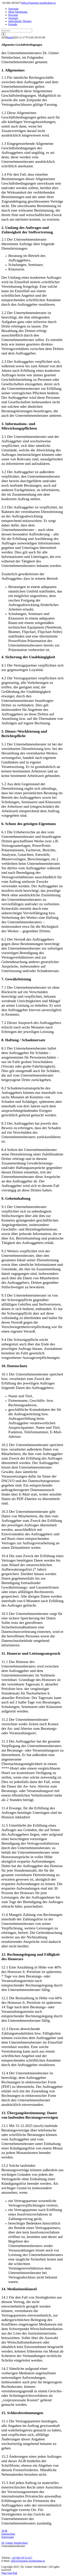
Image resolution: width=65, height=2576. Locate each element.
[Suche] (3, 34)
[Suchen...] (16, 30)
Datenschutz (8, 2533)
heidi (10, 37)
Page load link (9, 2573)
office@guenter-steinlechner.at (38, 2)
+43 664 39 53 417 (21, 2557)
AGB (4, 2530)
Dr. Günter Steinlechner (14, 2542)
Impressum (7, 2537)
